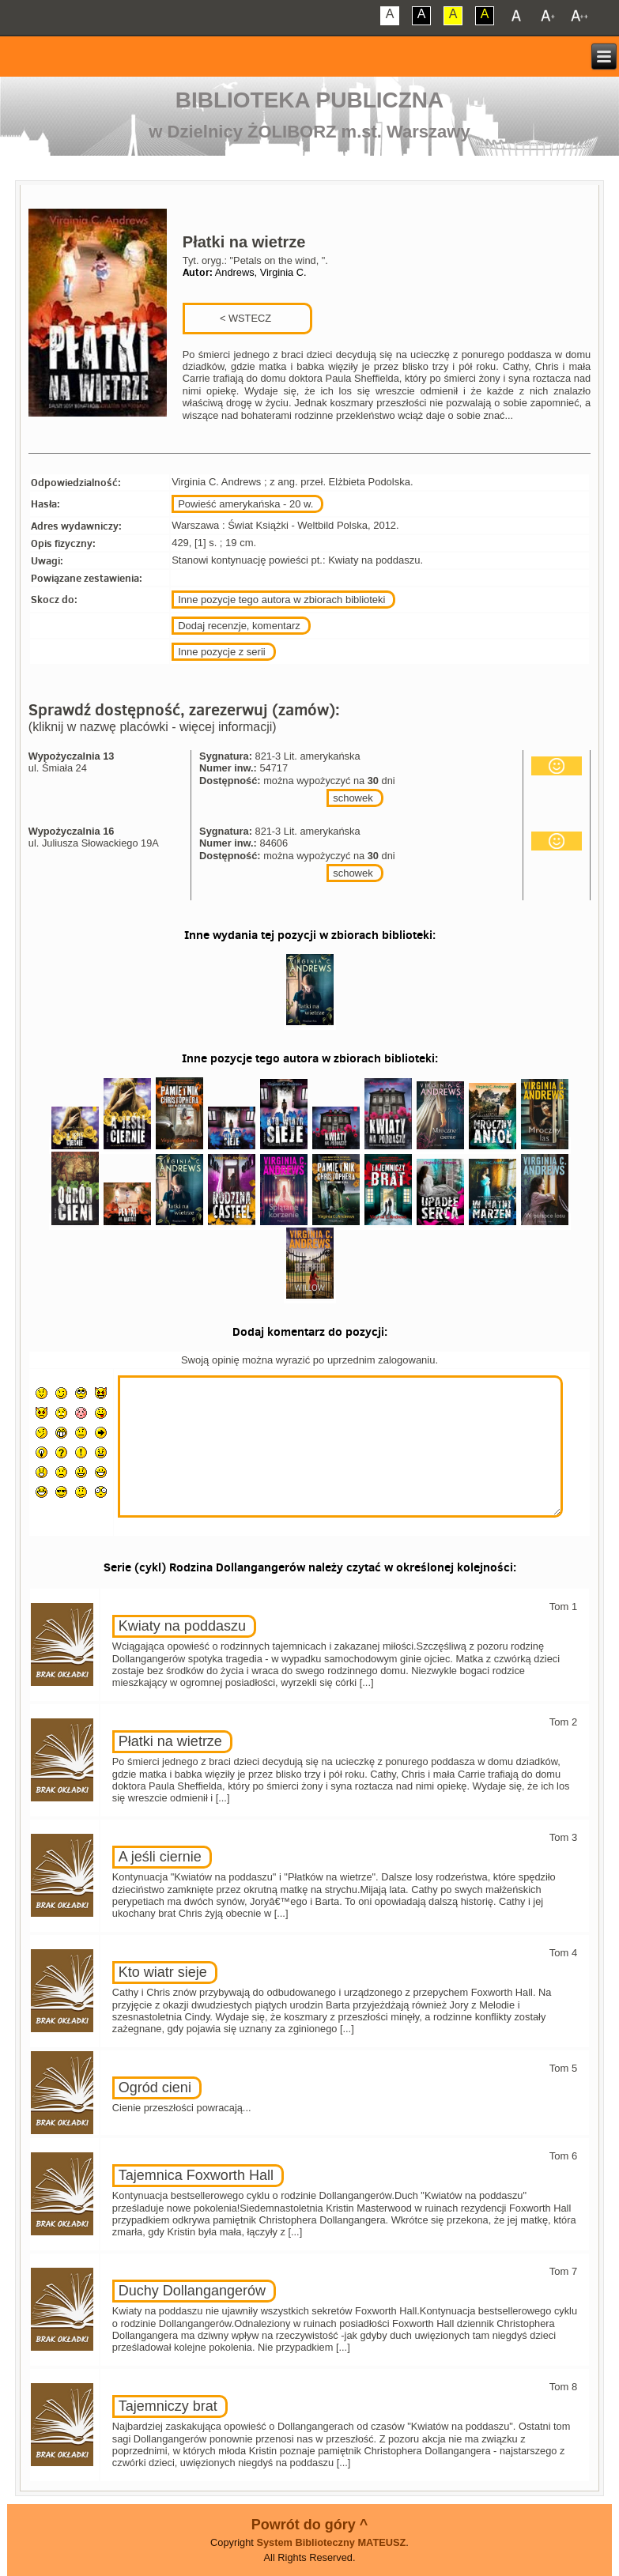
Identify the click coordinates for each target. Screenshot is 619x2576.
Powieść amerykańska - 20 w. (245, 504)
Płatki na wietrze (170, 1741)
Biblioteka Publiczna (310, 100)
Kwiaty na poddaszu (182, 1626)
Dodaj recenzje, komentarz (239, 626)
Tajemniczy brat (168, 2406)
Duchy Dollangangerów (192, 2291)
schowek (353, 798)
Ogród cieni (155, 2087)
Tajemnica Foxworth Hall (196, 2175)
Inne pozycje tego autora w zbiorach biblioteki (281, 599)
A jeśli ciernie (160, 1857)
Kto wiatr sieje (163, 1972)
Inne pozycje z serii (222, 652)
